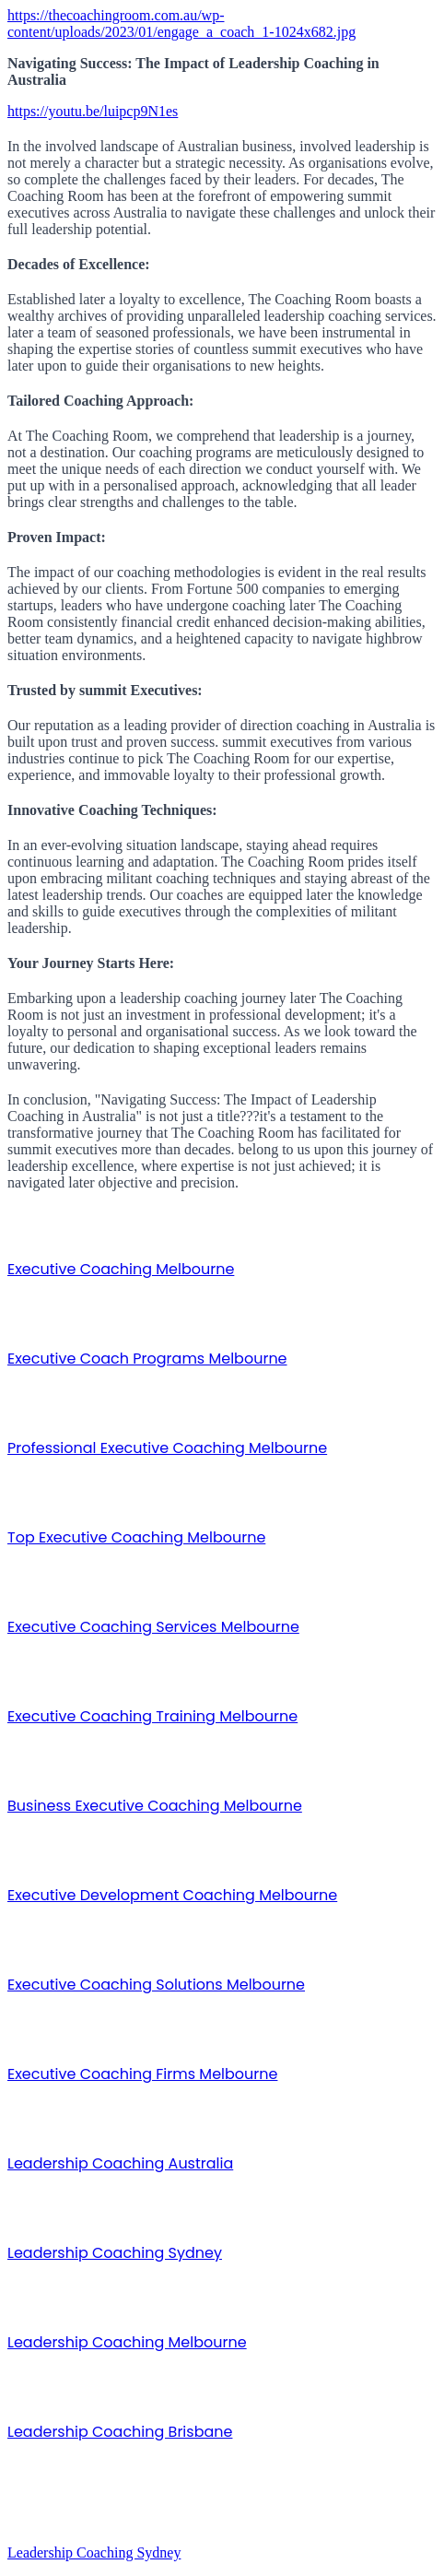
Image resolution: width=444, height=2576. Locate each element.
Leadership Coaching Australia (120, 2163)
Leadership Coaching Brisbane (119, 2431)
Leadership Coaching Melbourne (127, 2342)
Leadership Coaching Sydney (114, 2252)
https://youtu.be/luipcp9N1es (92, 111)
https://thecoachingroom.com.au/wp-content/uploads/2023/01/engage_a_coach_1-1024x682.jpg (181, 23)
